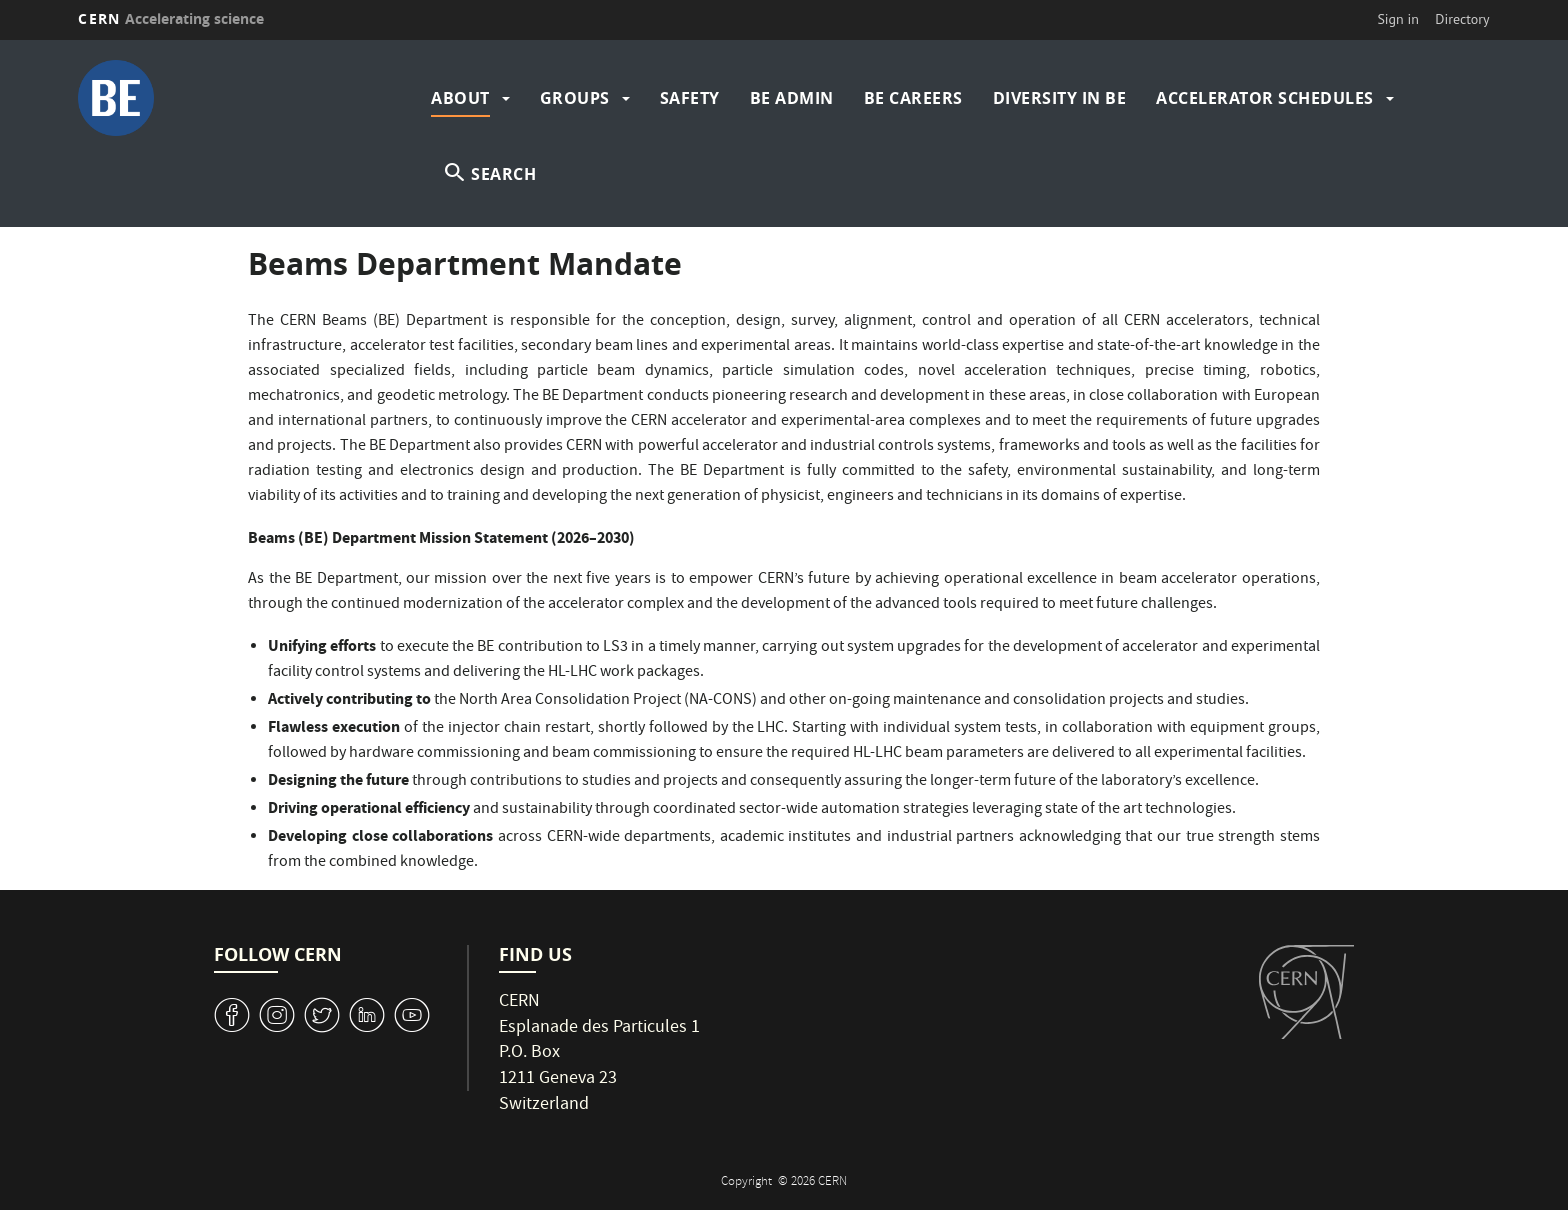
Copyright (748, 1182)
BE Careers (913, 98)
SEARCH (503, 174)
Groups (575, 98)
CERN (171, 18)
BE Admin (792, 98)
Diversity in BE (1060, 98)
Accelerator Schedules (1265, 98)
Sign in (1398, 19)
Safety (690, 98)
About (460, 98)
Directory (1462, 19)
